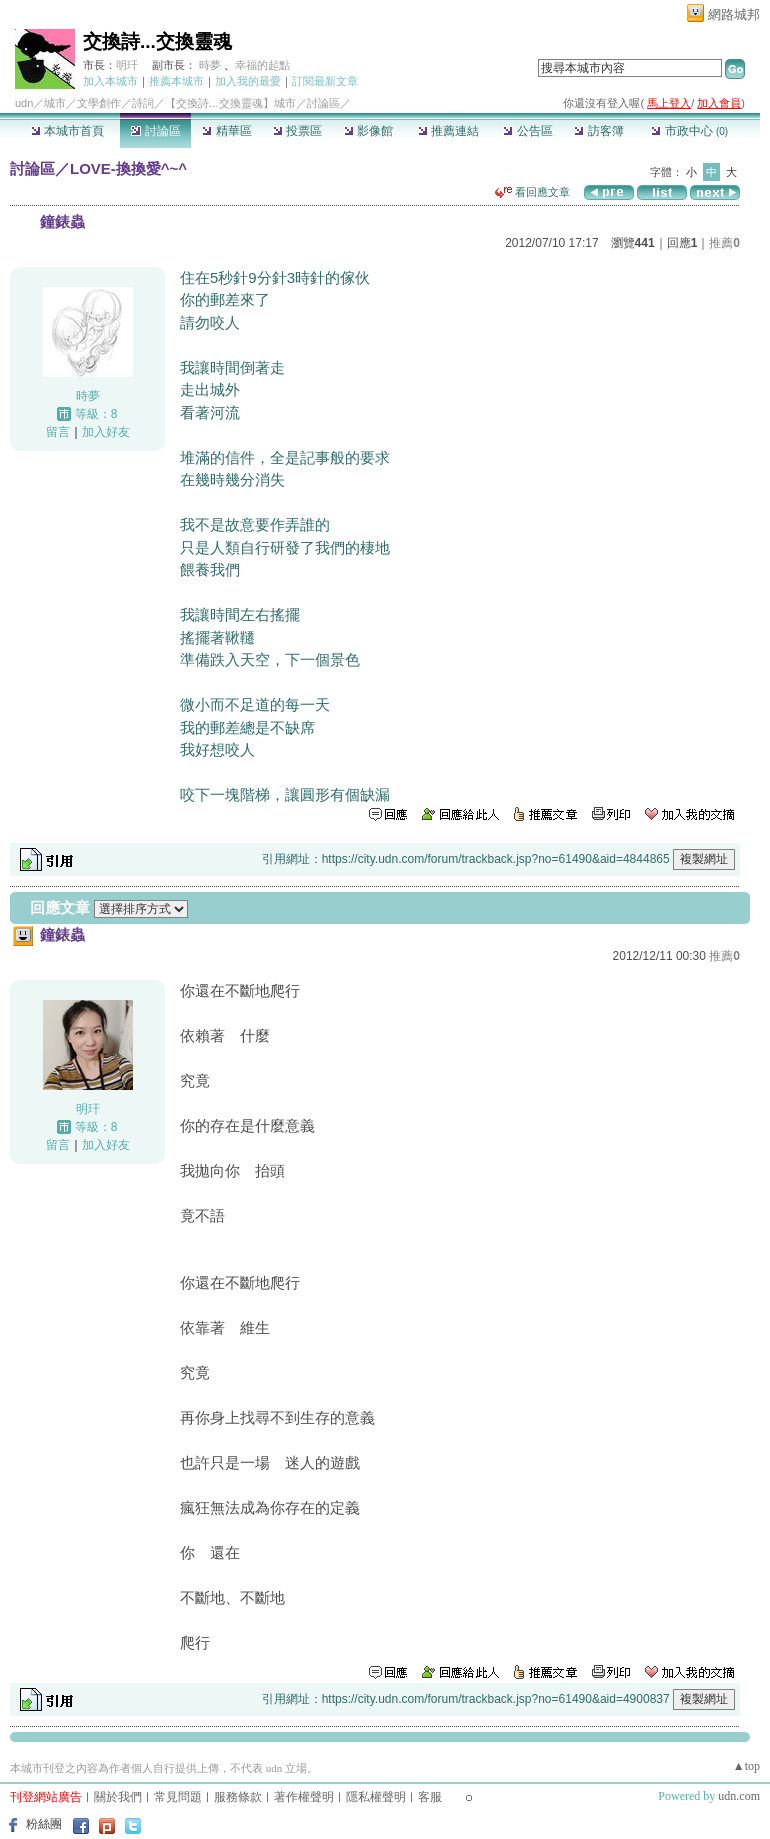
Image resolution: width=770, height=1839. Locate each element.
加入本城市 (110, 81)
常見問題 (178, 1797)
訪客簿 (598, 131)
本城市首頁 (67, 131)
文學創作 (99, 103)
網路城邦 (734, 14)
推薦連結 (448, 131)
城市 (55, 103)
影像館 (368, 131)
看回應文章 (532, 192)
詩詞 (143, 103)
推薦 (724, 243)
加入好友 (106, 432)
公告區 (527, 131)
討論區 (155, 131)
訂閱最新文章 (325, 81)
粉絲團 (44, 1824)
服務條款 (238, 1797)
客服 (430, 1797)
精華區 (226, 131)
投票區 (297, 131)
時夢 (210, 65)
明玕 (127, 65)
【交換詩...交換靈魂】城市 (230, 103)
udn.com (739, 1796)
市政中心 (689, 131)
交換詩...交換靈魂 (157, 41)
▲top (746, 1766)
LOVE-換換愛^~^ (128, 168)
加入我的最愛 (248, 81)
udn (24, 103)
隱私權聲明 (376, 1797)
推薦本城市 (176, 81)
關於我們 (118, 1797)
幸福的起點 (262, 65)
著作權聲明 (304, 1797)
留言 (58, 432)
